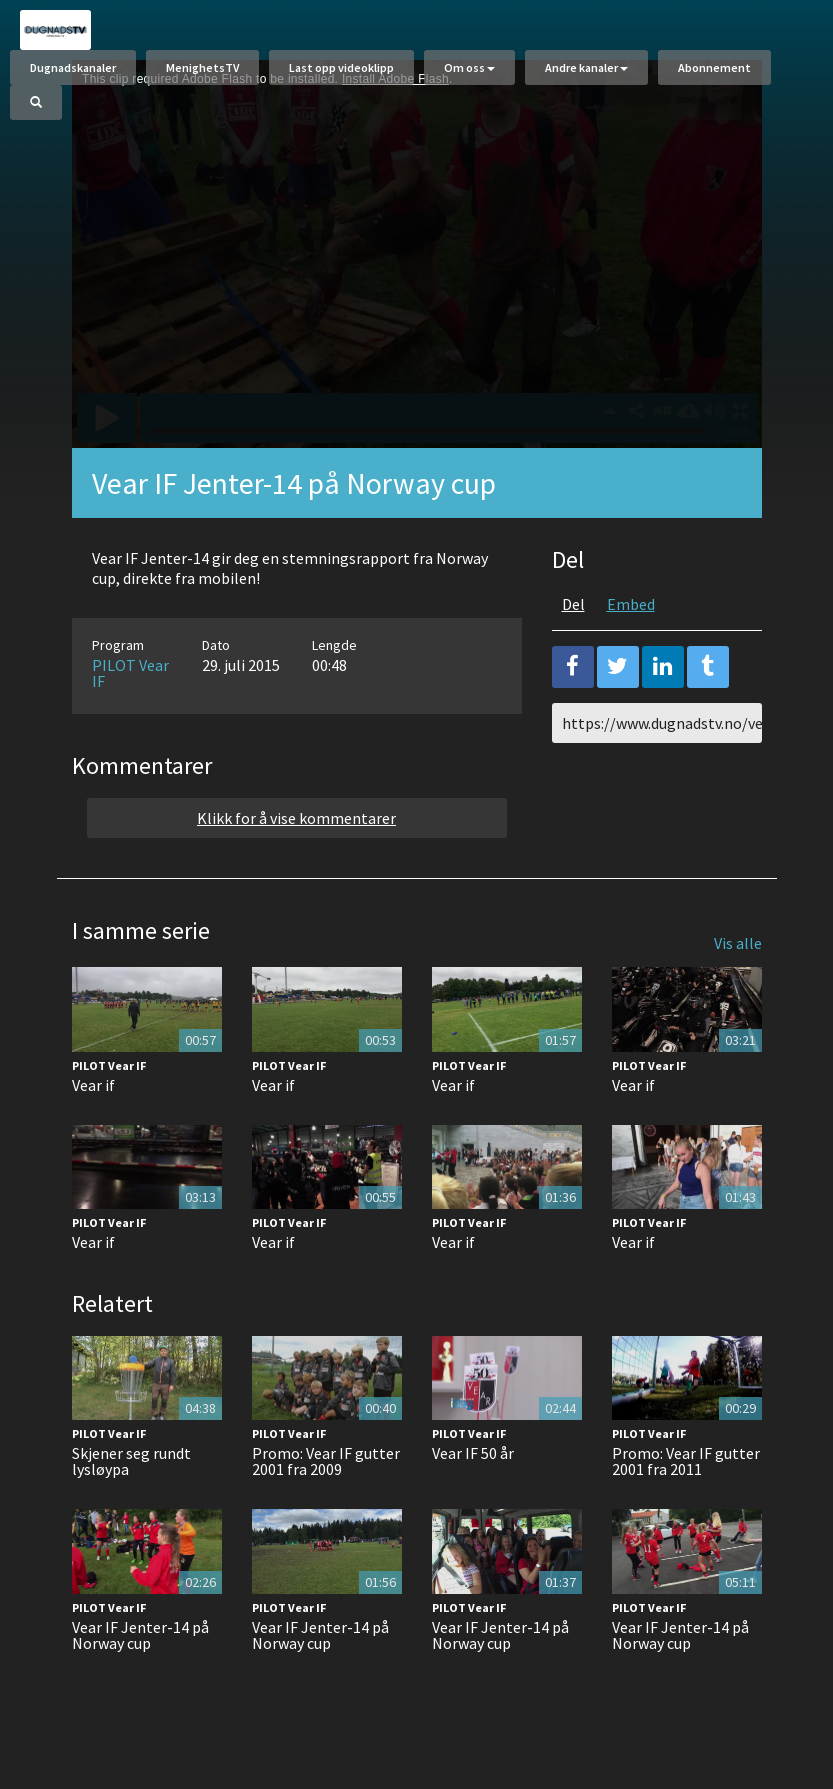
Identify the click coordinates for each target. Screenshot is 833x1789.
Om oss (469, 67)
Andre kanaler (586, 67)
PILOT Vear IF (130, 673)
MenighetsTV (202, 67)
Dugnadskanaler (73, 67)
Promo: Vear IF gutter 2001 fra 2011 (686, 1461)
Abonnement (714, 67)
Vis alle (738, 943)
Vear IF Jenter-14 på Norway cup (140, 1635)
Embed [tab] (631, 604)
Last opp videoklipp (341, 67)
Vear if (93, 1085)
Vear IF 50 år (473, 1453)
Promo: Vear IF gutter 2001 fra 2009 (326, 1461)
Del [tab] (573, 604)
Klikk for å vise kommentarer (296, 818)
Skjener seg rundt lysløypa (131, 1461)
